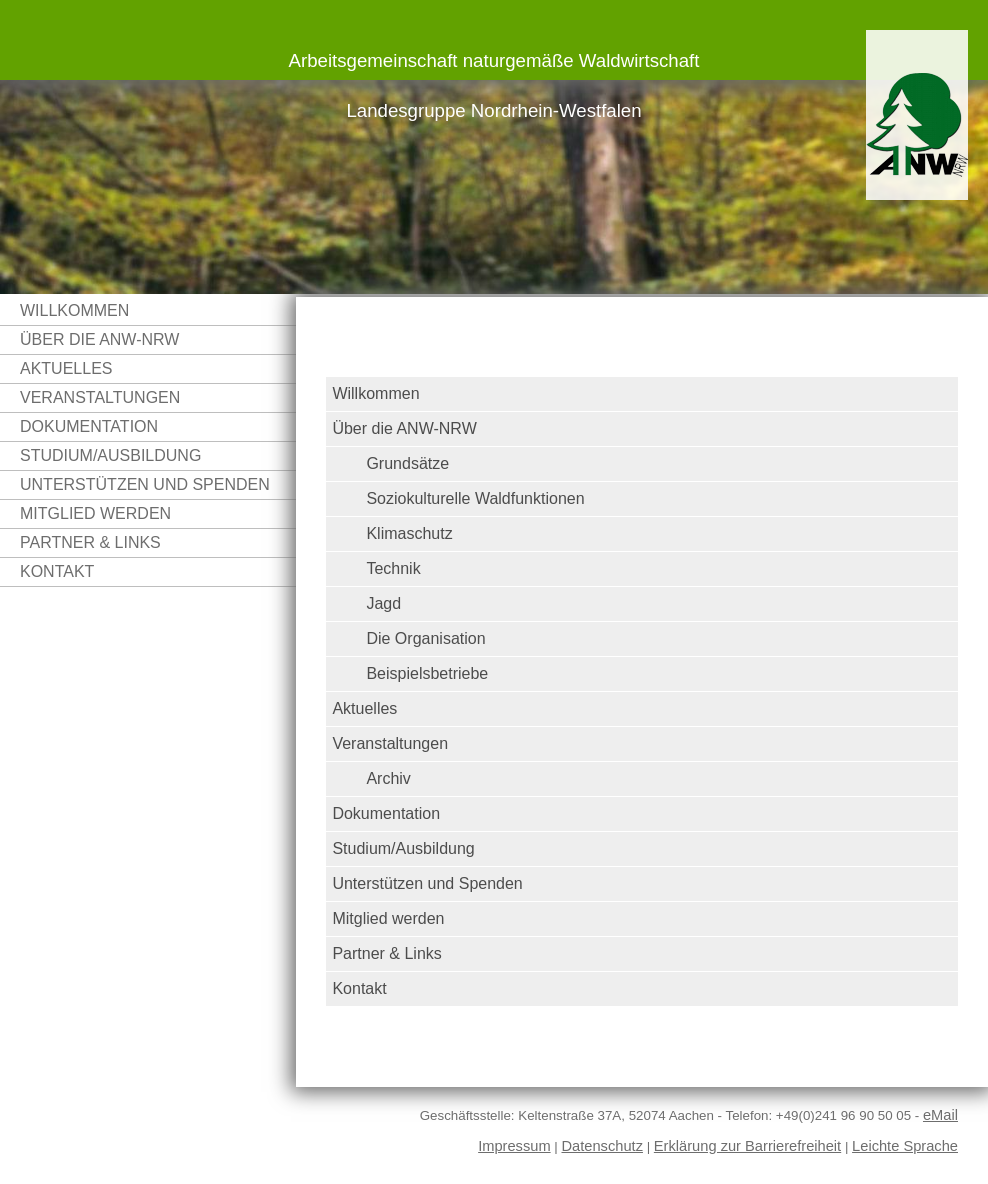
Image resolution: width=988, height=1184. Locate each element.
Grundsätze (407, 463)
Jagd (383, 603)
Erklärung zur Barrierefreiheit (747, 1146)
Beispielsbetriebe (427, 673)
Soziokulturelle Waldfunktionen (475, 498)
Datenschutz (602, 1146)
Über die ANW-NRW (99, 339)
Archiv (388, 778)
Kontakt (57, 571)
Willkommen (74, 310)
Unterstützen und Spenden (145, 484)
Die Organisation (425, 638)
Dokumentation (89, 426)
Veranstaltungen (100, 397)
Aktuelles (66, 368)
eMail (940, 1115)
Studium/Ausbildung (110, 455)
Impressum (514, 1146)
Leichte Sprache (905, 1146)
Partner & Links (90, 542)
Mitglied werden (95, 513)
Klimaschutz (409, 533)
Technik (393, 568)
